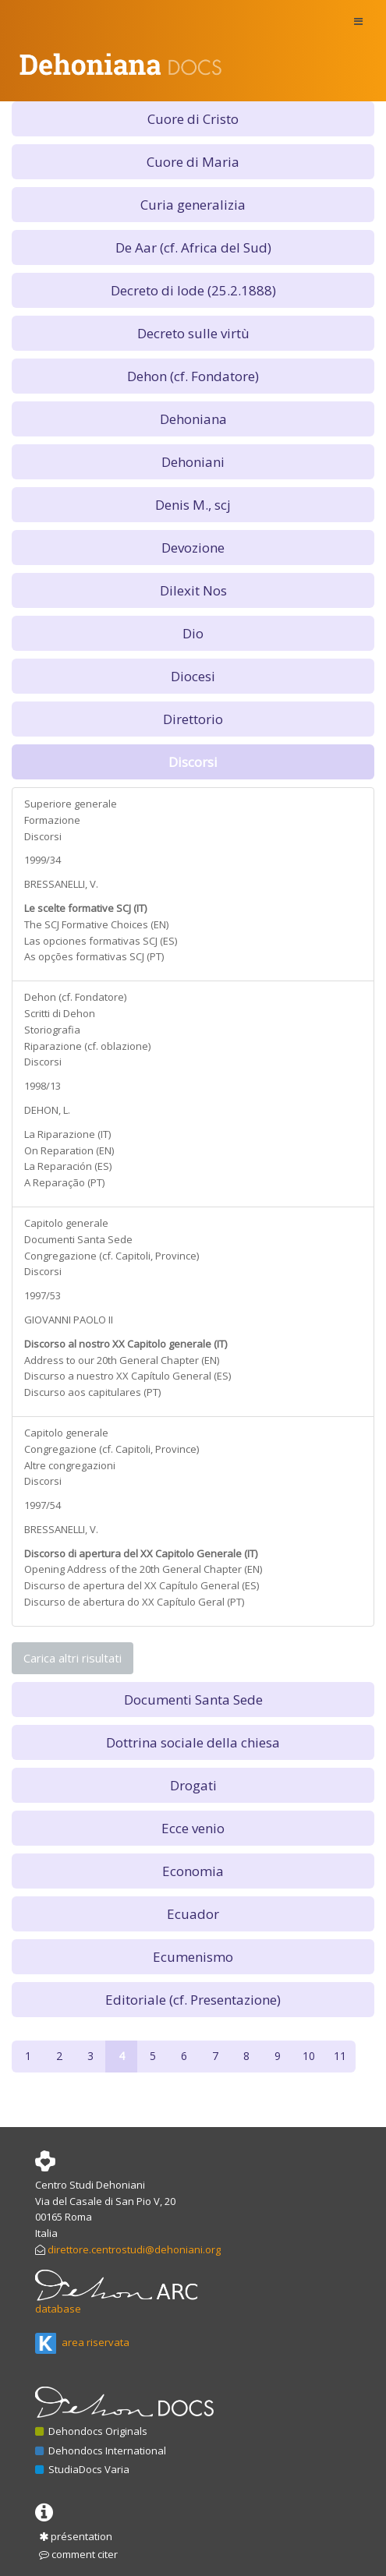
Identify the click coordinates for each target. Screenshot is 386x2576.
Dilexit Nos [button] (193, 590)
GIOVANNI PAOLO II (68, 1320)
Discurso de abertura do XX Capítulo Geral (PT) (134, 1602)
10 (309, 2055)
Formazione (52, 820)
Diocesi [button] (193, 676)
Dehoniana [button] (193, 419)
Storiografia (52, 1030)
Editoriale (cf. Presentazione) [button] (193, 2000)
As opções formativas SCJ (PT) (94, 956)
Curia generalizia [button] (193, 205)
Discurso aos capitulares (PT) (92, 1392)
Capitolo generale (66, 1223)
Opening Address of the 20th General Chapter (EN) (143, 1569)
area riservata (82, 2342)
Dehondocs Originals (91, 2431)
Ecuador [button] (193, 1914)
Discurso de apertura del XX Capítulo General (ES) (141, 1585)
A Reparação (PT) (64, 1182)
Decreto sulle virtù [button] (193, 333)
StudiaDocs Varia (82, 2469)
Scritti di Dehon (59, 1013)
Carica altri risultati (72, 1658)
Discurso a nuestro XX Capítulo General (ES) (127, 1376)
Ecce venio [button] (193, 1828)
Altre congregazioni (69, 1465)
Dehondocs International (100, 2450)
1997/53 (42, 1295)
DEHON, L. (47, 1110)
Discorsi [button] (193, 762)
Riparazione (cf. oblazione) (87, 1046)
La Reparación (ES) (68, 1166)
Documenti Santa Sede (78, 1239)
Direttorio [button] (193, 719)
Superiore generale (70, 804)
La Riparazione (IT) (67, 1134)
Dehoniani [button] (193, 462)
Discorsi (43, 836)
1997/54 (42, 1505)
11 (340, 2055)
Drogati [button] (193, 1785)
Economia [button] (193, 1871)
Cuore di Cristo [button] (193, 119)
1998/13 (42, 1086)
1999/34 (42, 860)
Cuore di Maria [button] (193, 162)
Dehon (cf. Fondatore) (75, 997)
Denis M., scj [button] (193, 505)
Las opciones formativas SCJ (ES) (100, 941)
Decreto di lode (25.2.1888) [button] (193, 290)
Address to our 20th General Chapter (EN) (121, 1360)
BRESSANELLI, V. (61, 884)
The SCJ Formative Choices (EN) (96, 924)
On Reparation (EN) (69, 1150)
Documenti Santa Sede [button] (193, 1699)
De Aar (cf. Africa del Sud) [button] (193, 247)
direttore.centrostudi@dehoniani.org (134, 2249)
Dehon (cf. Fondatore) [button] (193, 376)
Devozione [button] (193, 548)
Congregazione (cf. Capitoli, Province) (111, 1256)
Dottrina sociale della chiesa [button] (193, 1742)
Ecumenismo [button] (193, 1957)
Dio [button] (193, 633)
